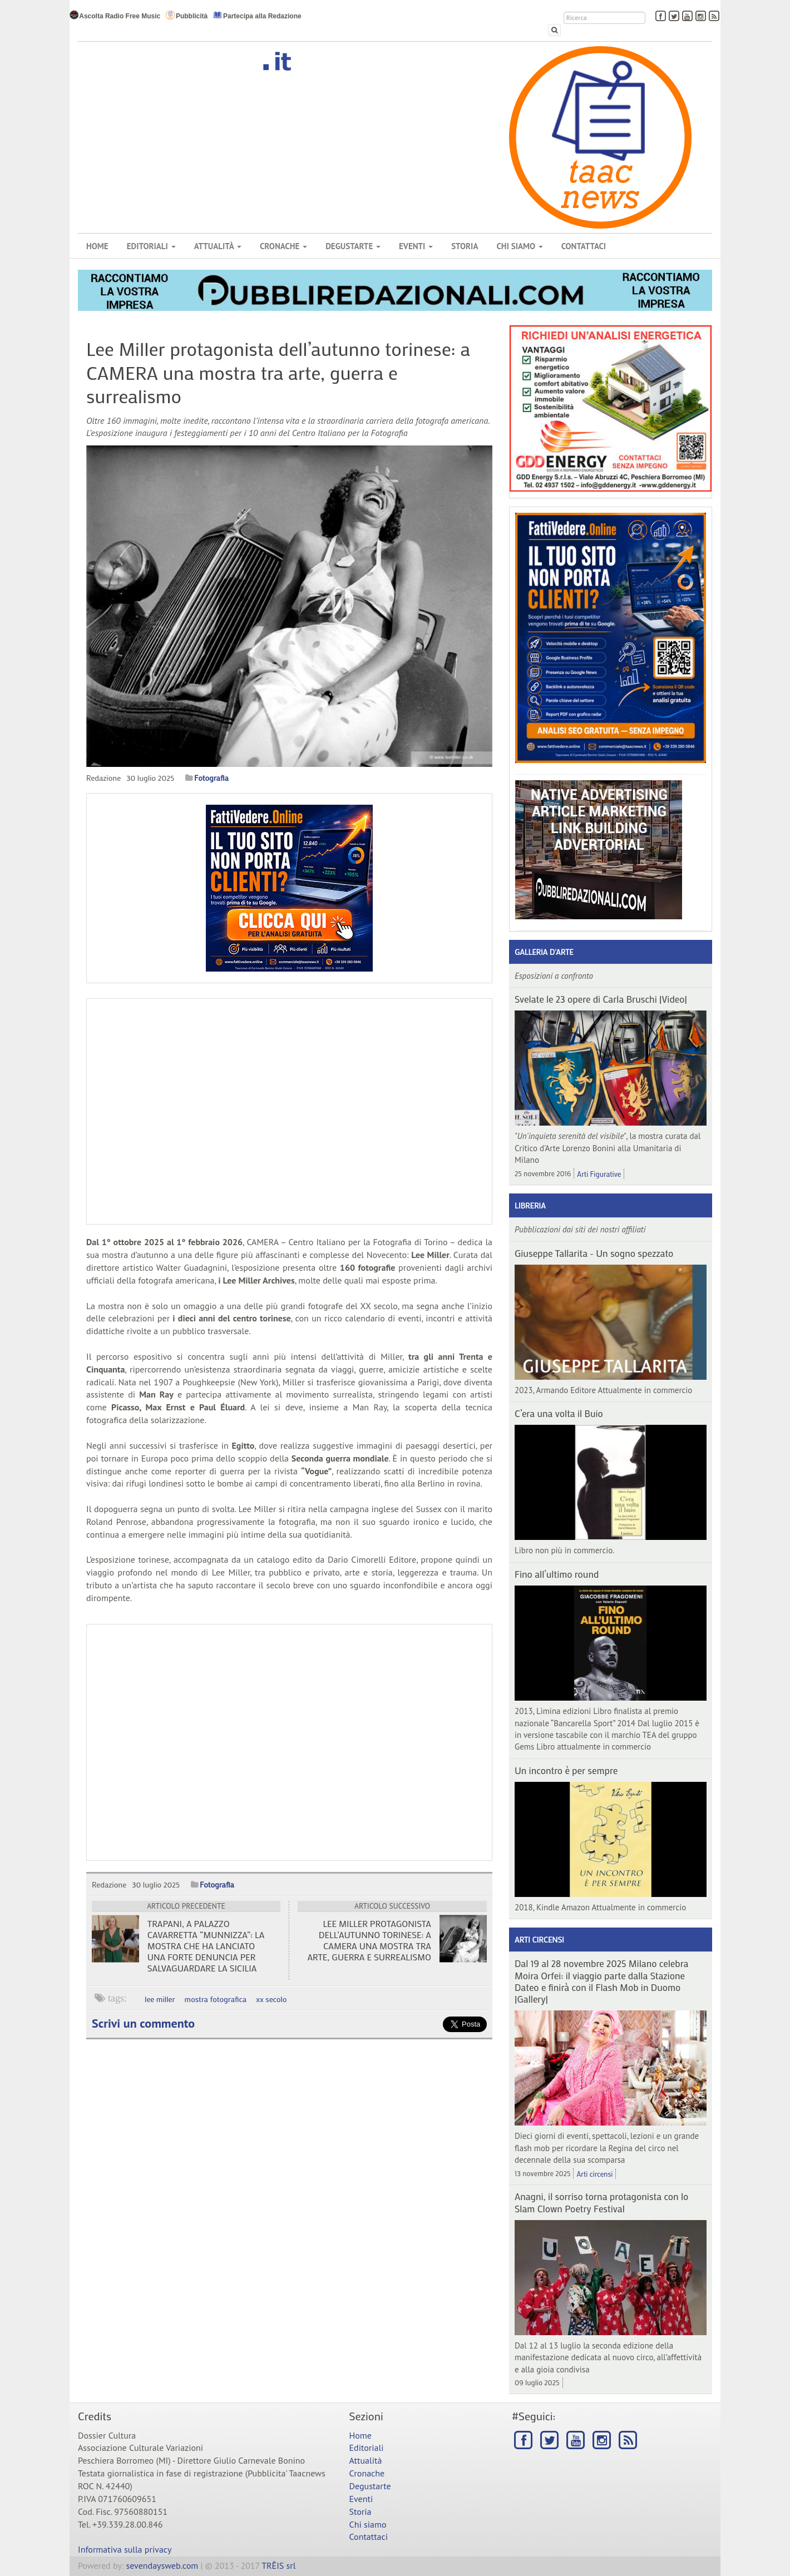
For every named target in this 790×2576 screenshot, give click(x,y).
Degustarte (353, 246)
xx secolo (271, 1999)
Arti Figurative (599, 1173)
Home (97, 246)
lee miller (160, 1999)
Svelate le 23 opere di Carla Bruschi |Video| (601, 999)
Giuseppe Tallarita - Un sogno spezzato (594, 1253)
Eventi (416, 246)
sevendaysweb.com (162, 2565)
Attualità (217, 246)
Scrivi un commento (143, 2023)
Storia (464, 246)
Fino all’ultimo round (557, 1574)
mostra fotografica (216, 1999)
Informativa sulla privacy (124, 2549)
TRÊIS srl (278, 2565)
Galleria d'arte (544, 952)
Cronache (283, 246)
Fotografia (211, 777)
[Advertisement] (289, 1742)
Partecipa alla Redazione (257, 15)
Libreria (530, 1205)
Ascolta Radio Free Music (115, 15)
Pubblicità (187, 15)
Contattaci (583, 246)
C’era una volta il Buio (559, 1413)
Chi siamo (519, 246)
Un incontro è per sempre (566, 1770)
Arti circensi (539, 1939)
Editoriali (151, 246)
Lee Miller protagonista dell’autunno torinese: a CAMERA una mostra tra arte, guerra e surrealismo (369, 1940)
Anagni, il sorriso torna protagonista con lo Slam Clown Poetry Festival (601, 2202)
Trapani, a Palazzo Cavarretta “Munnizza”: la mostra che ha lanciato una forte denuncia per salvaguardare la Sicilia (206, 1946)
